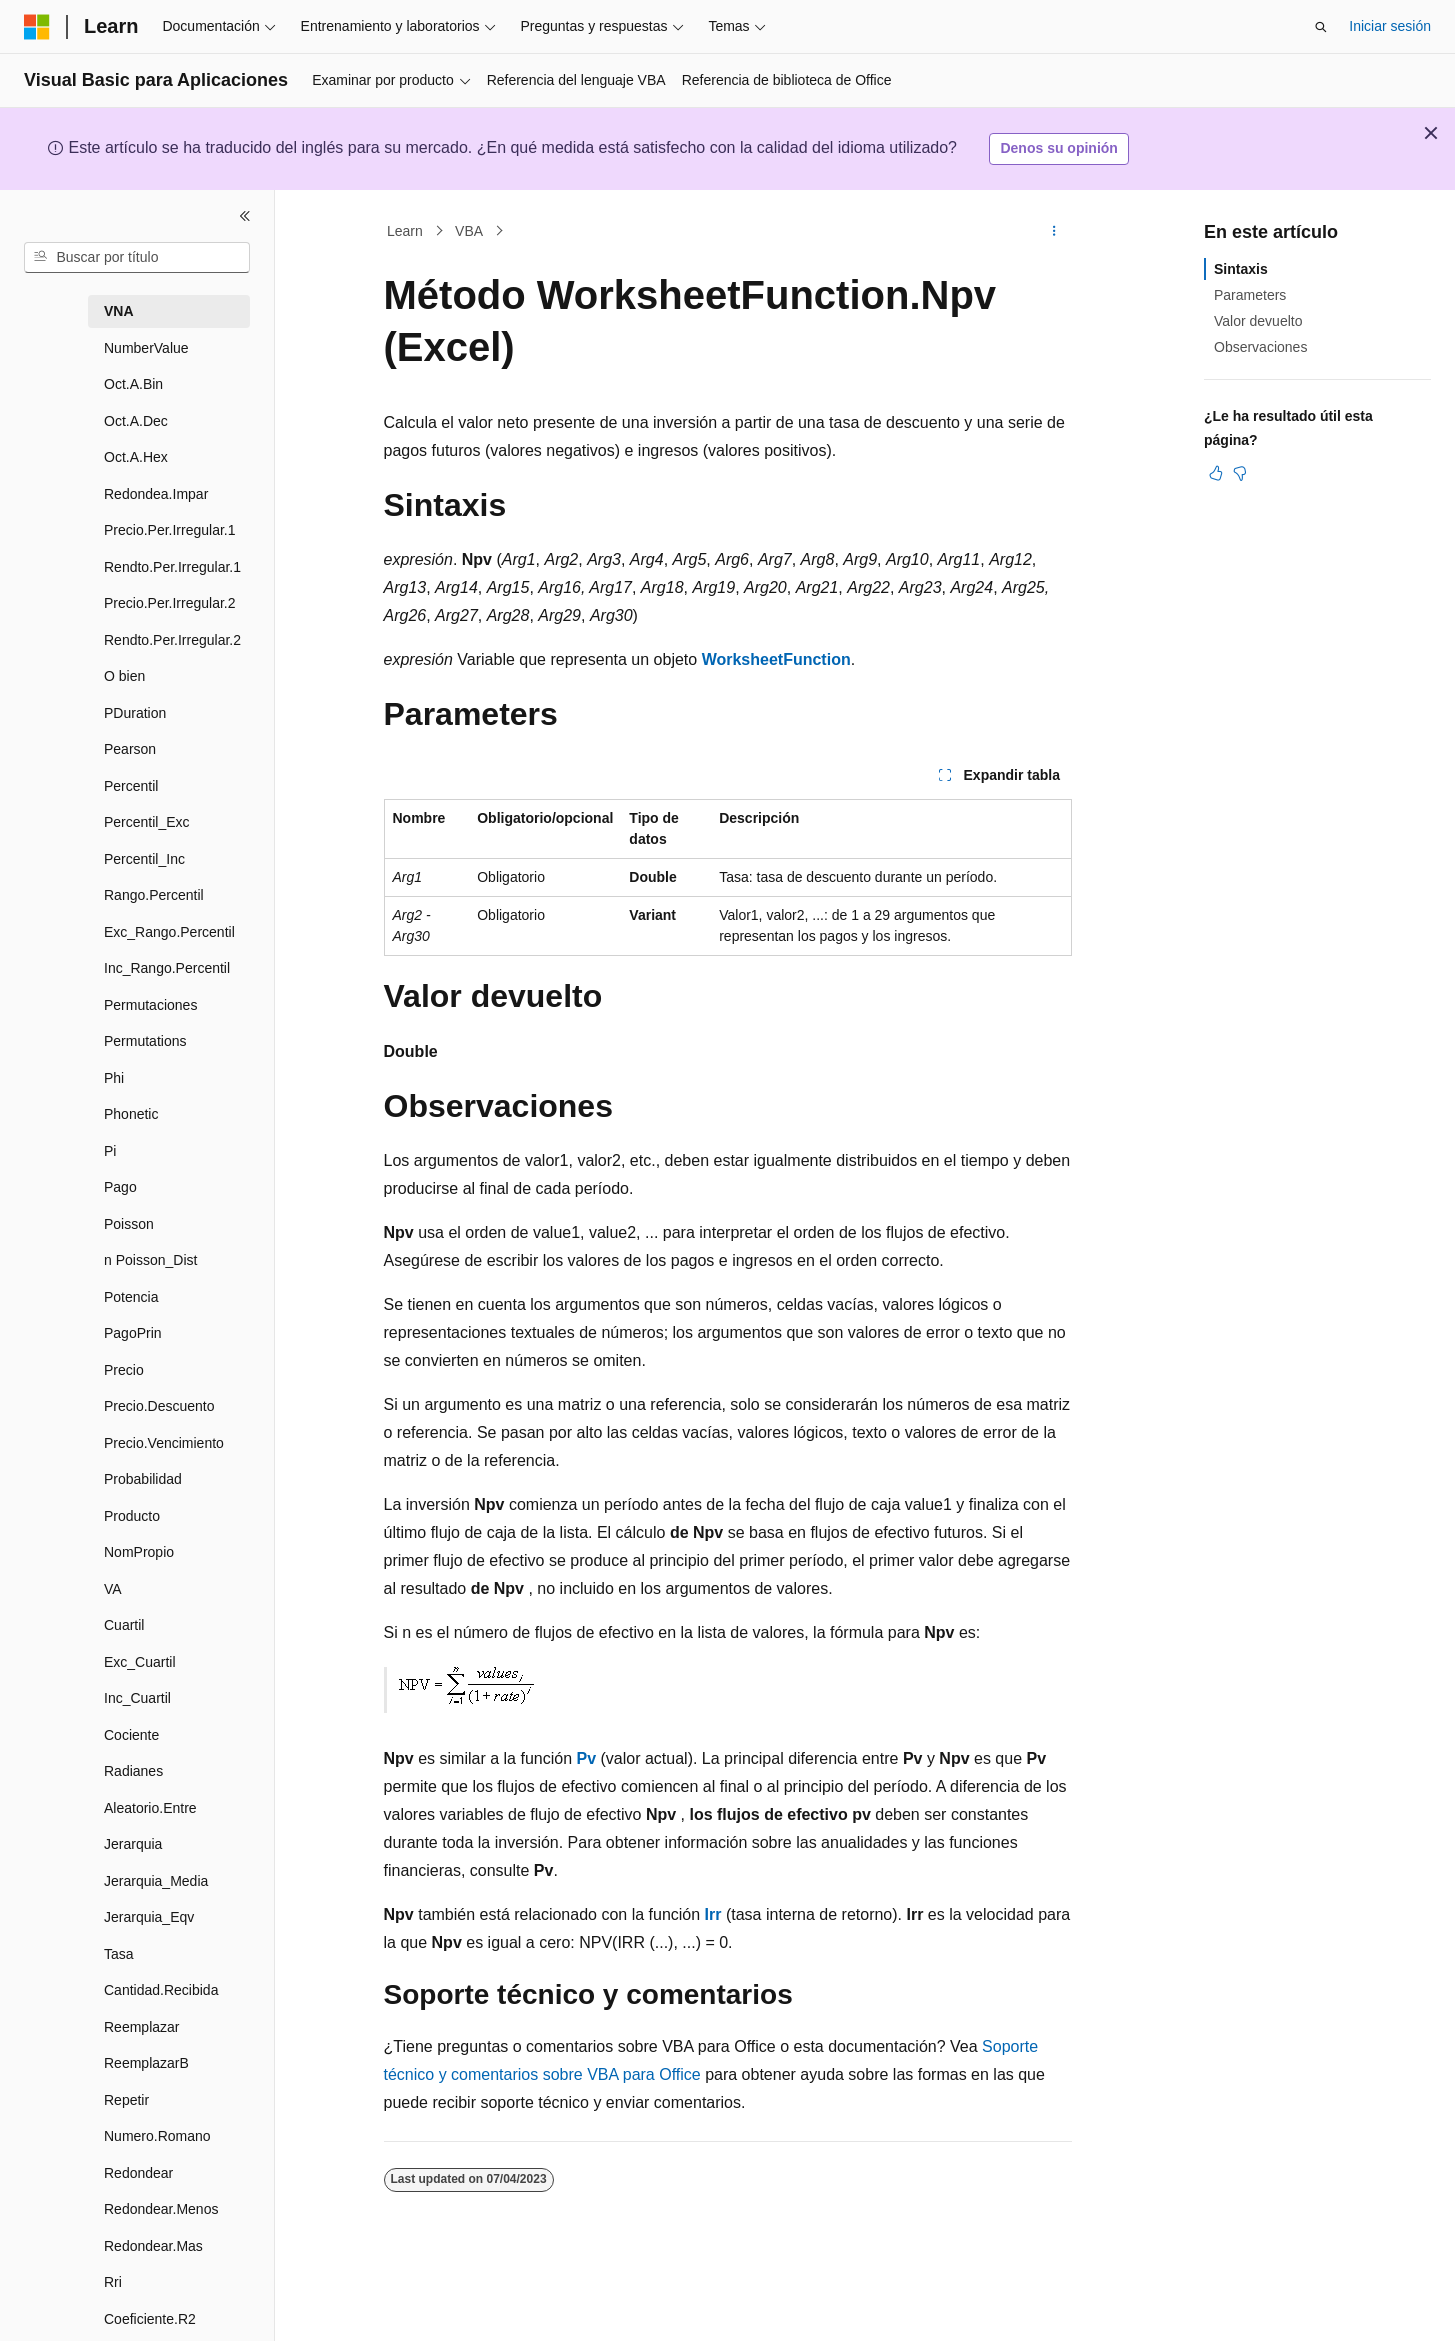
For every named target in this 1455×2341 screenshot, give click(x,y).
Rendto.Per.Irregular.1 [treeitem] (172, 567)
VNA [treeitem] (119, 311)
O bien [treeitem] (124, 676)
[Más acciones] (1053, 231)
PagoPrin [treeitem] (133, 1333)
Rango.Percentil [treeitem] (154, 895)
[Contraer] (245, 216)
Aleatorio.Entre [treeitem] (150, 1808)
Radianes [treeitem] (133, 1771)
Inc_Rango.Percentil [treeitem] (167, 968)
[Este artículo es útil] (1216, 473)
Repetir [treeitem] (126, 2100)
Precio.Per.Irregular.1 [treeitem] (170, 530)
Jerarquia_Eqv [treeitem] (149, 1917)
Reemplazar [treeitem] (141, 2027)
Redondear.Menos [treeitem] (161, 2209)
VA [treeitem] (113, 1589)
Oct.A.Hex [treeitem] (136, 457)
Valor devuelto (1258, 321)
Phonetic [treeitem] (131, 1114)
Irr (713, 1914)
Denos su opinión (1058, 148)
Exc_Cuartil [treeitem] (140, 1662)
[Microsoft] (37, 27)
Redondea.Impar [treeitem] (156, 494)
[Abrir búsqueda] (1321, 27)
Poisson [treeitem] (129, 1224)
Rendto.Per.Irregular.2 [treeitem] (172, 640)
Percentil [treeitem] (131, 786)
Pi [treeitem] (110, 1151)
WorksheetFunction (776, 659)
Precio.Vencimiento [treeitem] (164, 1443)
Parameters (1250, 295)
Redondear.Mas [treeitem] (153, 2246)
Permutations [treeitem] (145, 1041)
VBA (469, 231)
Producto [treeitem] (132, 1516)
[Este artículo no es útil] (1240, 473)
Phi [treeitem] (114, 1078)
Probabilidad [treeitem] (143, 1479)
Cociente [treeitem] (131, 1735)
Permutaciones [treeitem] (150, 1005)
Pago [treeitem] (120, 1187)
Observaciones (1260, 347)
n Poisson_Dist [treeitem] (150, 1260)
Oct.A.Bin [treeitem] (133, 384)
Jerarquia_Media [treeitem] (156, 1881)
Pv (586, 1758)
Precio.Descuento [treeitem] (159, 1406)
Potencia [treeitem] (131, 1297)
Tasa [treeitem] (119, 1954)
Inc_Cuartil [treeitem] (137, 1698)
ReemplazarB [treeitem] (146, 2063)
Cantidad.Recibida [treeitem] (161, 1990)
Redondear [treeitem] (138, 2173)
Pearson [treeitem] (130, 749)
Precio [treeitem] (124, 1370)
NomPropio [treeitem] (139, 1552)
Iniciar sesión (1390, 26)
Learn (405, 231)
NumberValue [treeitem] (146, 348)
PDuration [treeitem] (135, 713)
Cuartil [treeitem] (124, 1625)
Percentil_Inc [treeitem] (144, 859)
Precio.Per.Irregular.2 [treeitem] (170, 603)
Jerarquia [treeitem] (133, 1844)
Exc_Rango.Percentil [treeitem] (169, 932)
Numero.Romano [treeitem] (157, 2136)
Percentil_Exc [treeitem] (147, 822)
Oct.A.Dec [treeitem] (136, 421)
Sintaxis (1241, 269)
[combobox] (137, 258)
